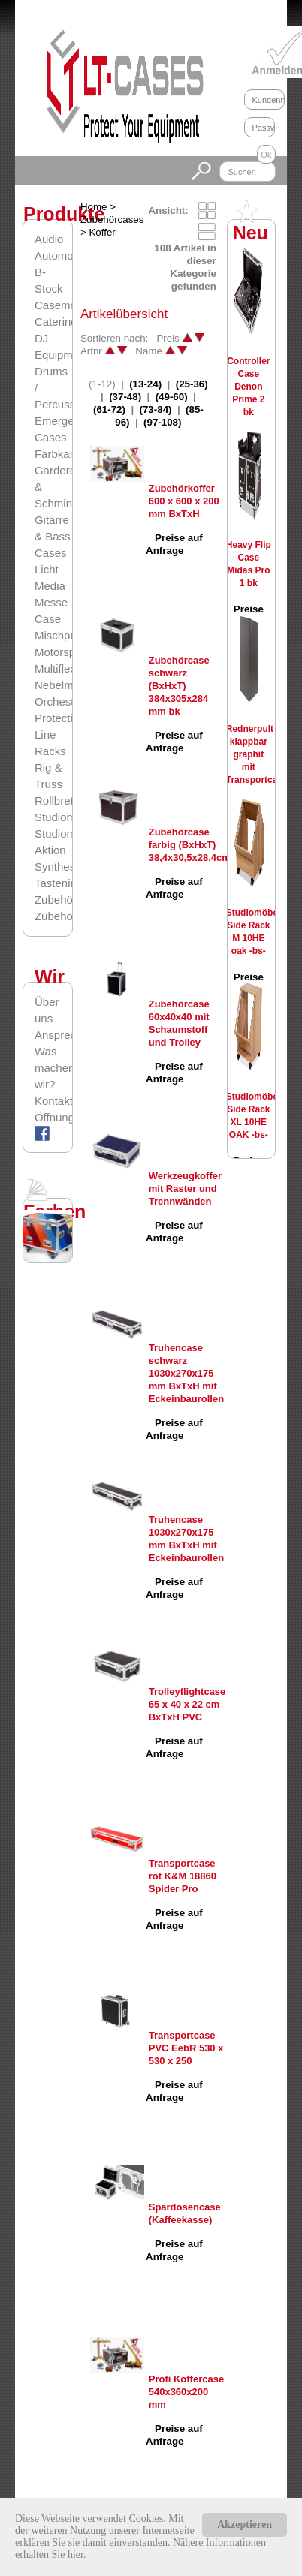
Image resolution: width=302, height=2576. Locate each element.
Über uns (47, 1010)
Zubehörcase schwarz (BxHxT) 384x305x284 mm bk (179, 686)
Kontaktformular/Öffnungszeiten (53, 1109)
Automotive (63, 255)
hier (75, 2554)
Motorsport (62, 652)
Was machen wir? (53, 1068)
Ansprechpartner (53, 1034)
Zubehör (56, 899)
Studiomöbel (66, 817)
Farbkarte (59, 453)
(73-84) (156, 409)
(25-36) (192, 384)
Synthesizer (64, 866)
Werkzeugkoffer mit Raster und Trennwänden (185, 1188)
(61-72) (109, 409)
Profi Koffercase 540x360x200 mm (186, 2391)
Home (93, 206)
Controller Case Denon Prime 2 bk (248, 386)
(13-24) (145, 384)
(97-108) (162, 422)
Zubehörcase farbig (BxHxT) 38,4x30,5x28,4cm (190, 844)
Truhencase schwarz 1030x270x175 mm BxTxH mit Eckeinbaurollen (186, 1373)
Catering (56, 321)
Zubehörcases (70, 916)
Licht (47, 569)
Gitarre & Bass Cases (53, 536)
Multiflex (55, 668)
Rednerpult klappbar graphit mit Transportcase (257, 754)
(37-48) (125, 396)
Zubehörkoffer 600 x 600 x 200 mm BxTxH (184, 501)
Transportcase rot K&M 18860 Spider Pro (182, 1876)
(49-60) (172, 396)
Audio (49, 239)
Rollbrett (56, 800)
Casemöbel (63, 305)
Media (50, 585)
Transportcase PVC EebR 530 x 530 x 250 (186, 2048)
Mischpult (58, 635)
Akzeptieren (244, 2524)
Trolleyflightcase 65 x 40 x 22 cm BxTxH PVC (187, 1704)
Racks (50, 751)
